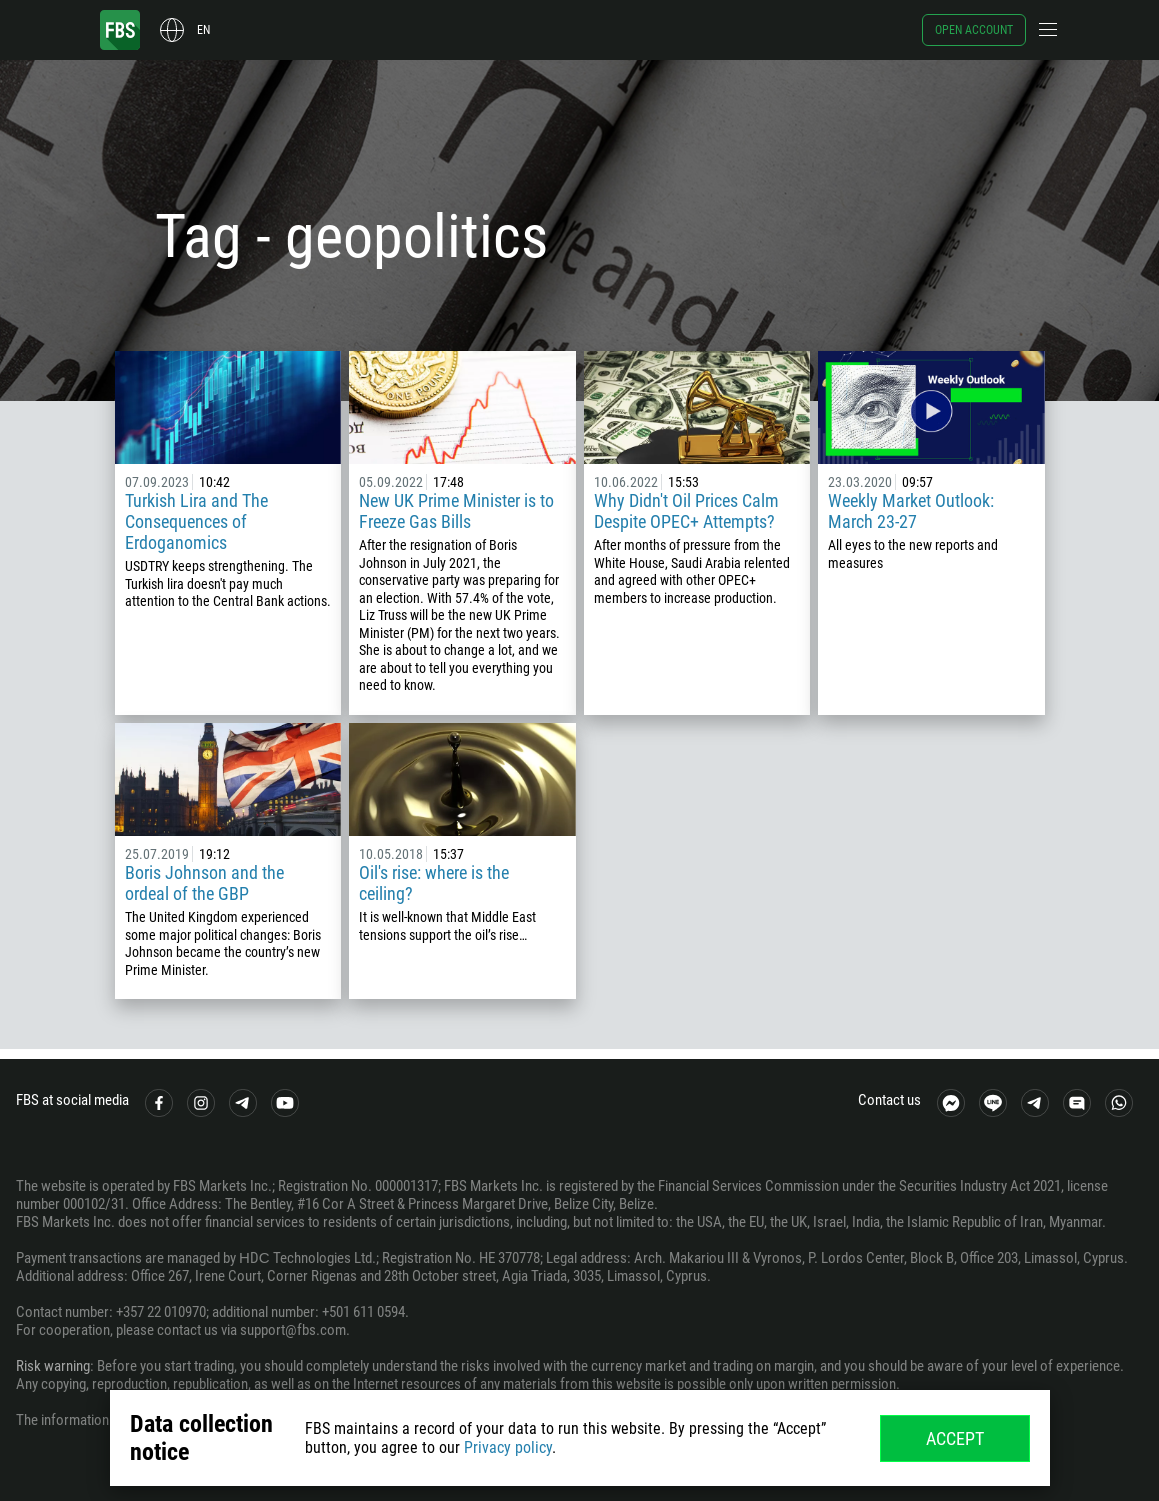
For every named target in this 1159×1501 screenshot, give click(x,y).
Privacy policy (508, 1447)
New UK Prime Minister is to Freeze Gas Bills (456, 511)
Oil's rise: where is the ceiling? (434, 883)
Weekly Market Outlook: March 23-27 (911, 511)
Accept (955, 1438)
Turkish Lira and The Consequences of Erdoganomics (196, 521)
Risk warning (53, 1366)
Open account (974, 30)
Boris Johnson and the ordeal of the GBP (204, 883)
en (203, 30)
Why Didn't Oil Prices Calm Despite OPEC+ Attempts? (686, 511)
